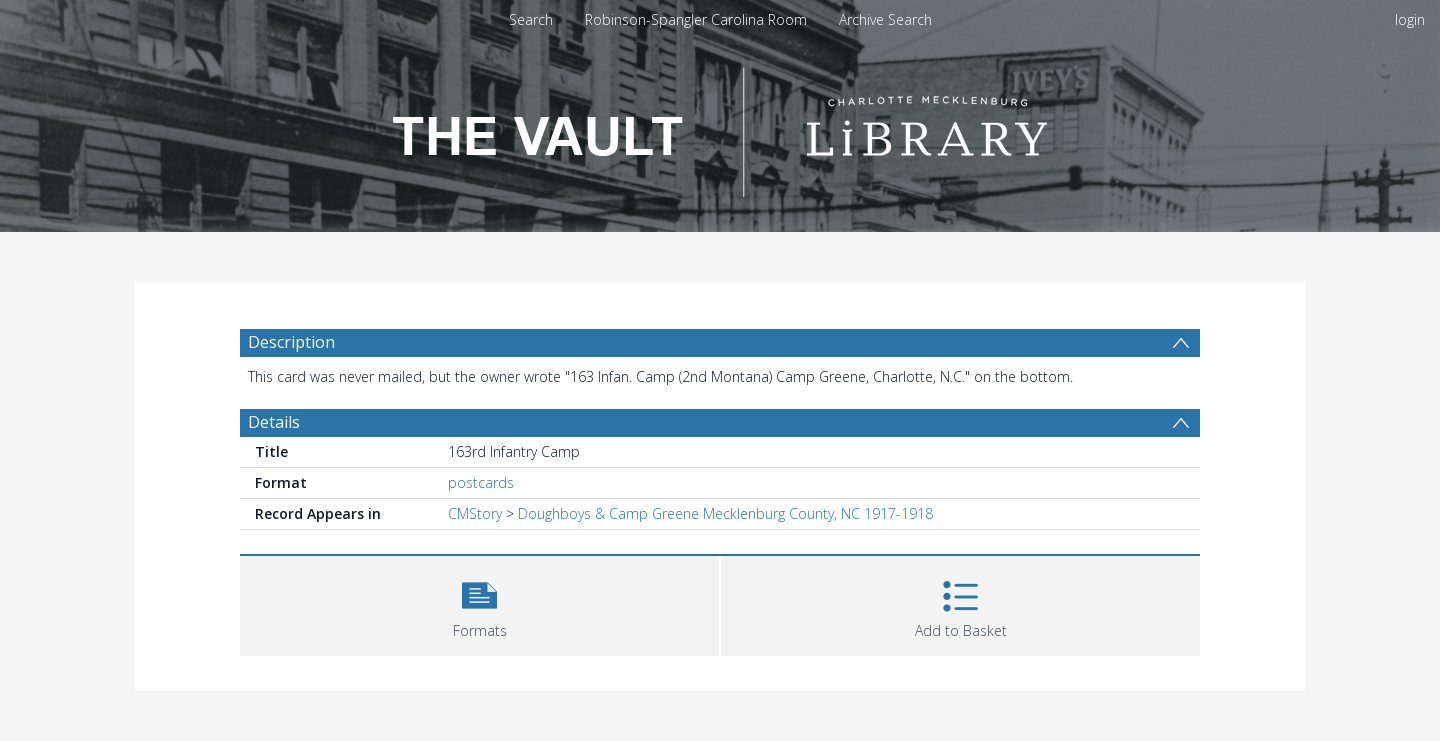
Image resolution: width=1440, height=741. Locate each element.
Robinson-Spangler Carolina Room (696, 19)
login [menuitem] (1410, 19)
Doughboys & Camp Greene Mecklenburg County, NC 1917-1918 (725, 513)
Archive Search (885, 19)
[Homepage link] (720, 126)
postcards (481, 482)
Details (274, 422)
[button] (479, 603)
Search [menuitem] (531, 19)
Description (291, 342)
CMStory (475, 513)
